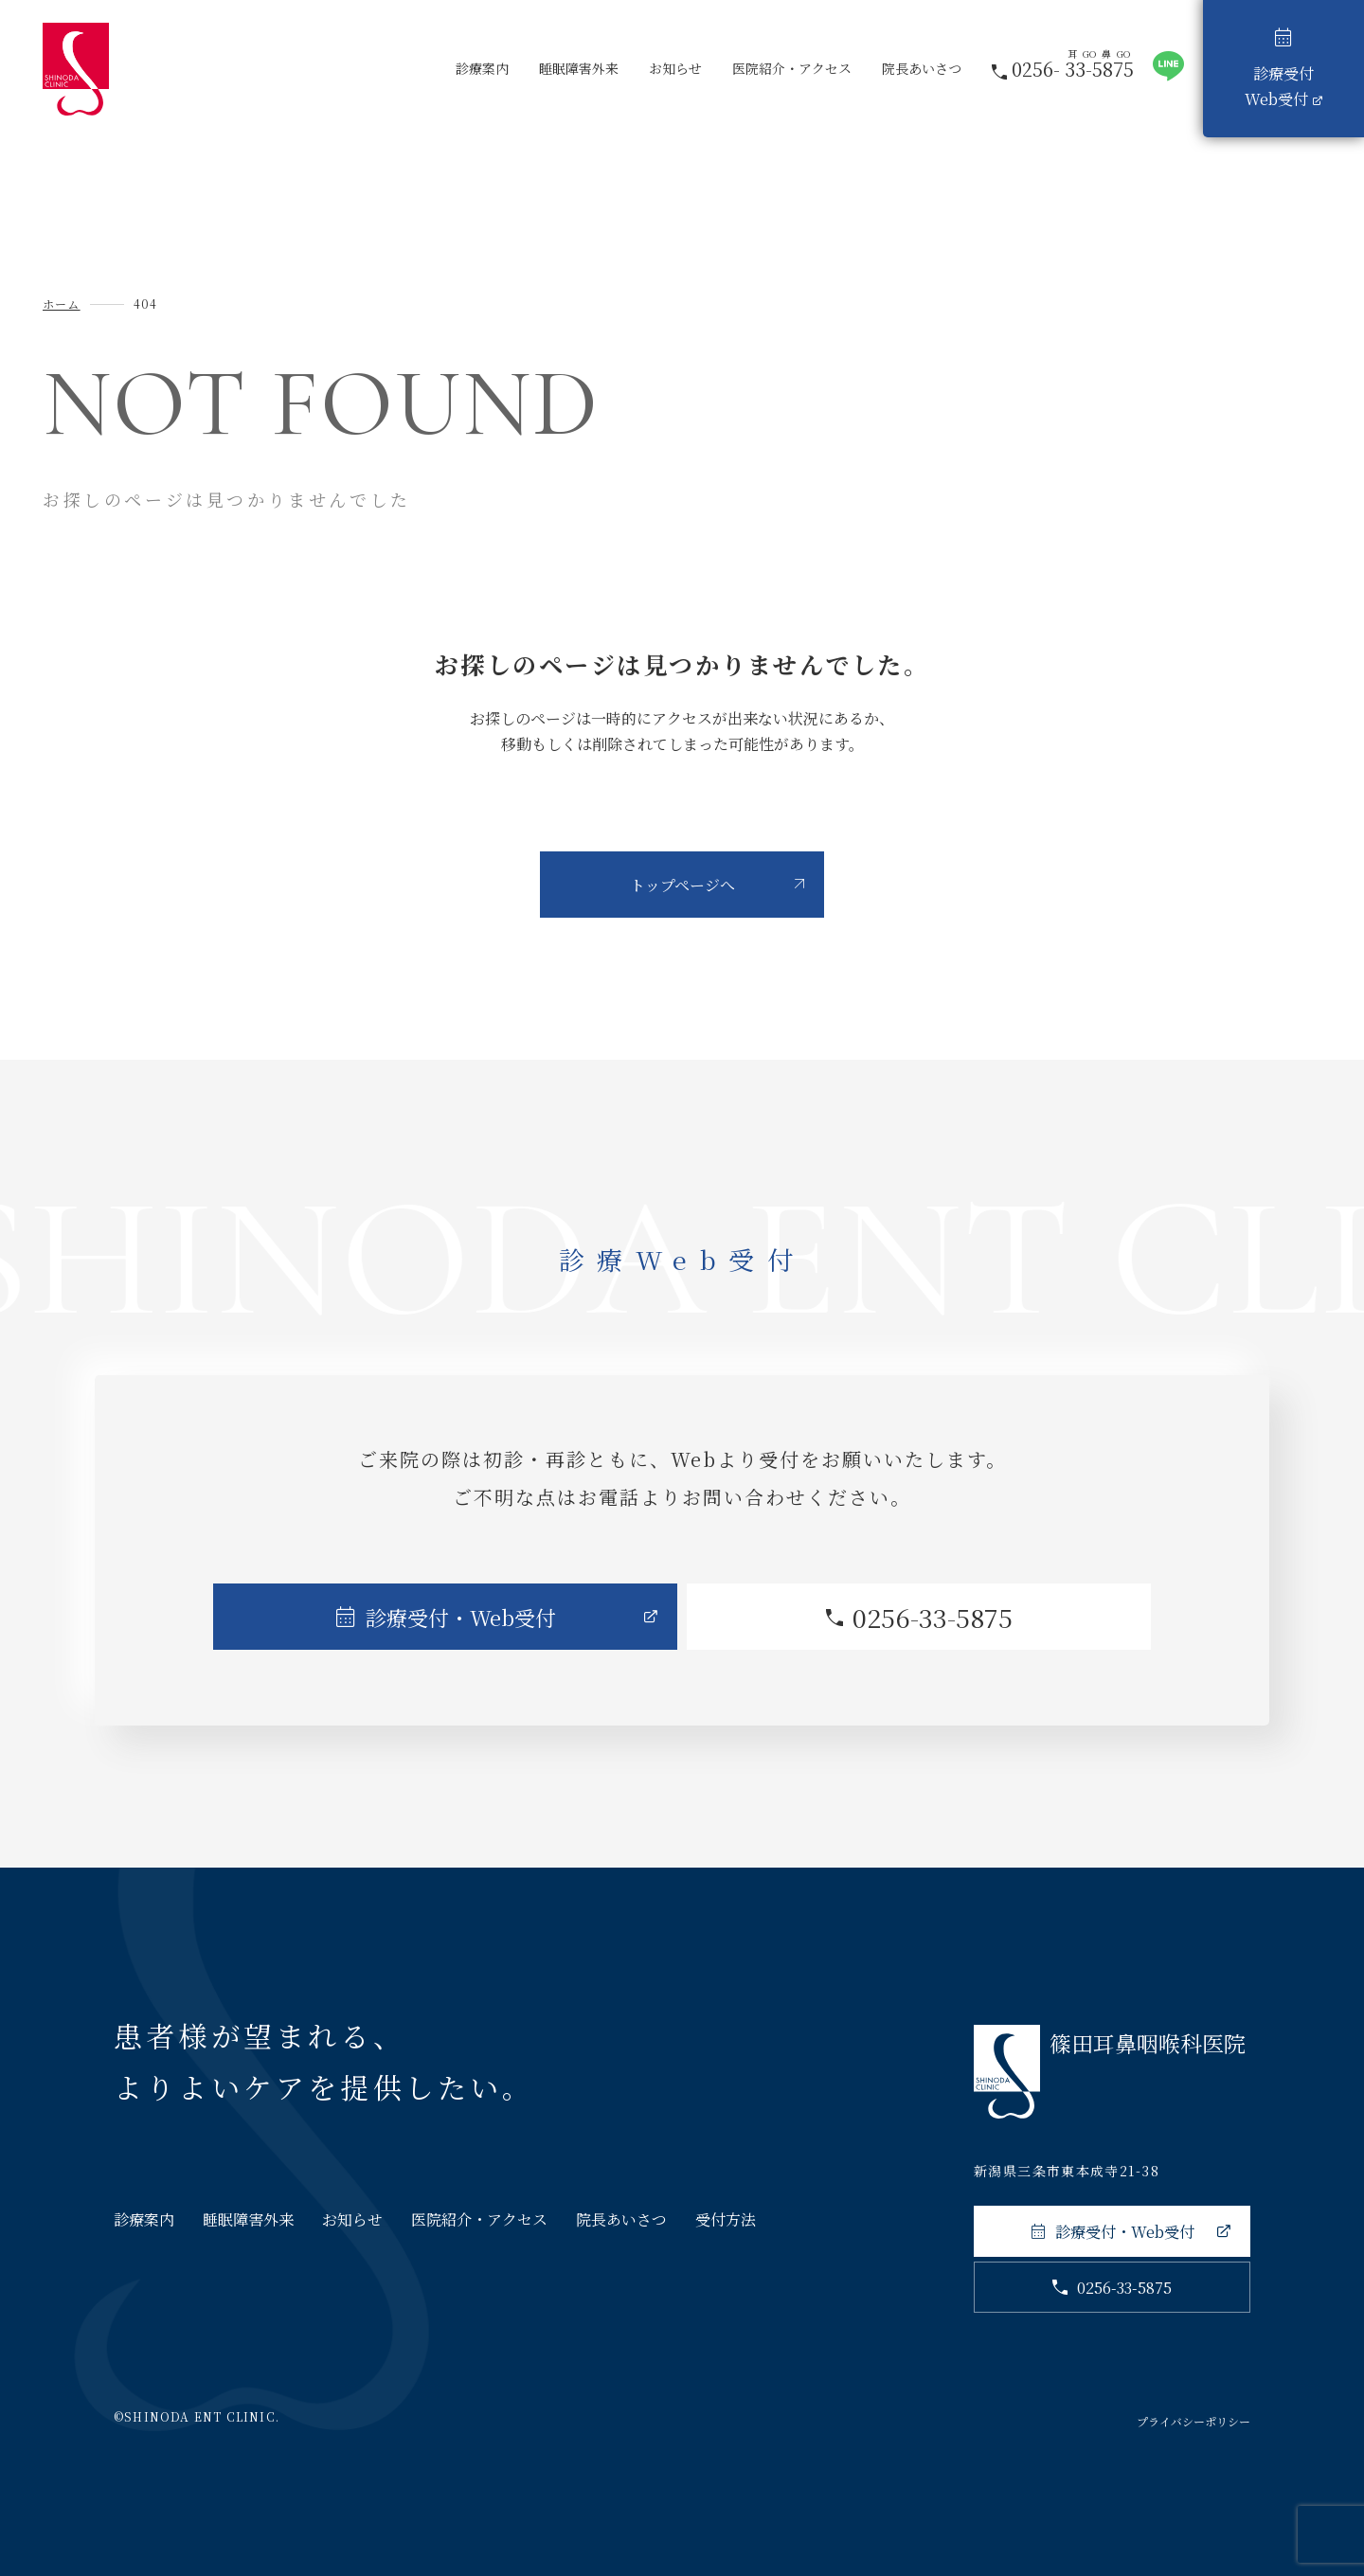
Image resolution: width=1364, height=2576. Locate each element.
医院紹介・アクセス (792, 68)
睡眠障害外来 (579, 68)
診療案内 (482, 68)
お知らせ (675, 68)
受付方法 (725, 2219)
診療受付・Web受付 (461, 1617)
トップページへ (682, 885)
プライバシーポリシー (1193, 2421)
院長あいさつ (921, 68)
